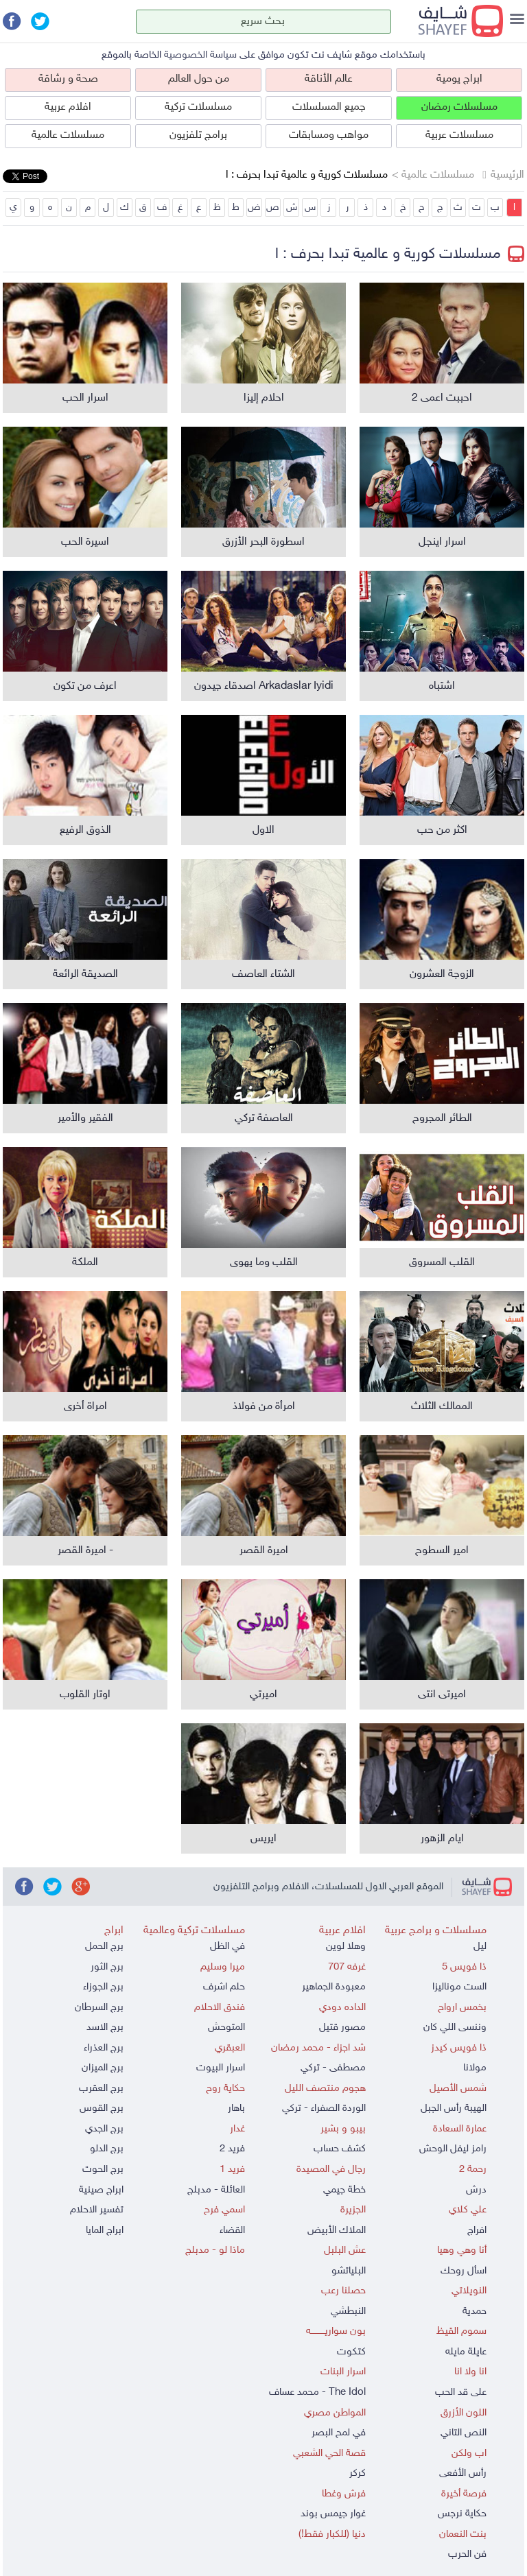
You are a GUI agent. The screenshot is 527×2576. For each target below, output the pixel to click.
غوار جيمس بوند (333, 2514)
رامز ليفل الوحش (453, 2149)
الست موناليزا (459, 1987)
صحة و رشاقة (68, 79)
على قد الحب (461, 2392)
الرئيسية (507, 175)
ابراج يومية (459, 79)
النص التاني (464, 2433)
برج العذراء (104, 2048)
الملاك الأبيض (336, 2230)
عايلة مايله (466, 2352)
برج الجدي (104, 2129)
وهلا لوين (346, 1946)
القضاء (232, 2230)
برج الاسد (105, 2027)
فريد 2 (232, 2149)
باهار (236, 2108)
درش (476, 2190)
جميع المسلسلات (329, 107)
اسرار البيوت (220, 2068)
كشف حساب (340, 2149)
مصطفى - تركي (333, 2068)
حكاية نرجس (462, 2514)
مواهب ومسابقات (328, 135)
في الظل (227, 1946)
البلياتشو (348, 2271)
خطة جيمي (344, 2190)
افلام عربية (68, 107)
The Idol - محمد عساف (317, 2392)
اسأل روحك (464, 2271)
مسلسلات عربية (459, 135)
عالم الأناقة (329, 79)
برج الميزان (103, 2068)
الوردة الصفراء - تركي (324, 2108)
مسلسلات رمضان (459, 107)
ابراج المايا (105, 2230)
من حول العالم (198, 79)
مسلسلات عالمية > (433, 175)
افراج (477, 2230)
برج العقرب (101, 2088)
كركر (357, 2473)
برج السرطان (99, 2007)
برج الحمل (104, 1946)
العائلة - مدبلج (216, 2190)
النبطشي (348, 2311)
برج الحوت (103, 2169)
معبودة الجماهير (334, 1987)
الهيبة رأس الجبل (454, 2108)
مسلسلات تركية (198, 107)
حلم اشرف (224, 1987)
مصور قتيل (342, 2027)
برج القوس (102, 2108)
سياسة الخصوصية (200, 55)
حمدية (474, 2311)
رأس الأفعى (463, 2473)
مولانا (475, 2068)
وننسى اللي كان (455, 2027)
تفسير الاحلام (97, 2210)
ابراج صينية (101, 2190)
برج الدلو (107, 2149)
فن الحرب (467, 2554)
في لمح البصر (339, 2433)
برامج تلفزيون (198, 135)
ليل (480, 1946)
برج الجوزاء (103, 1987)
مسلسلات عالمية (68, 135)
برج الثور (107, 1967)
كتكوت (351, 2352)
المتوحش (226, 2027)
